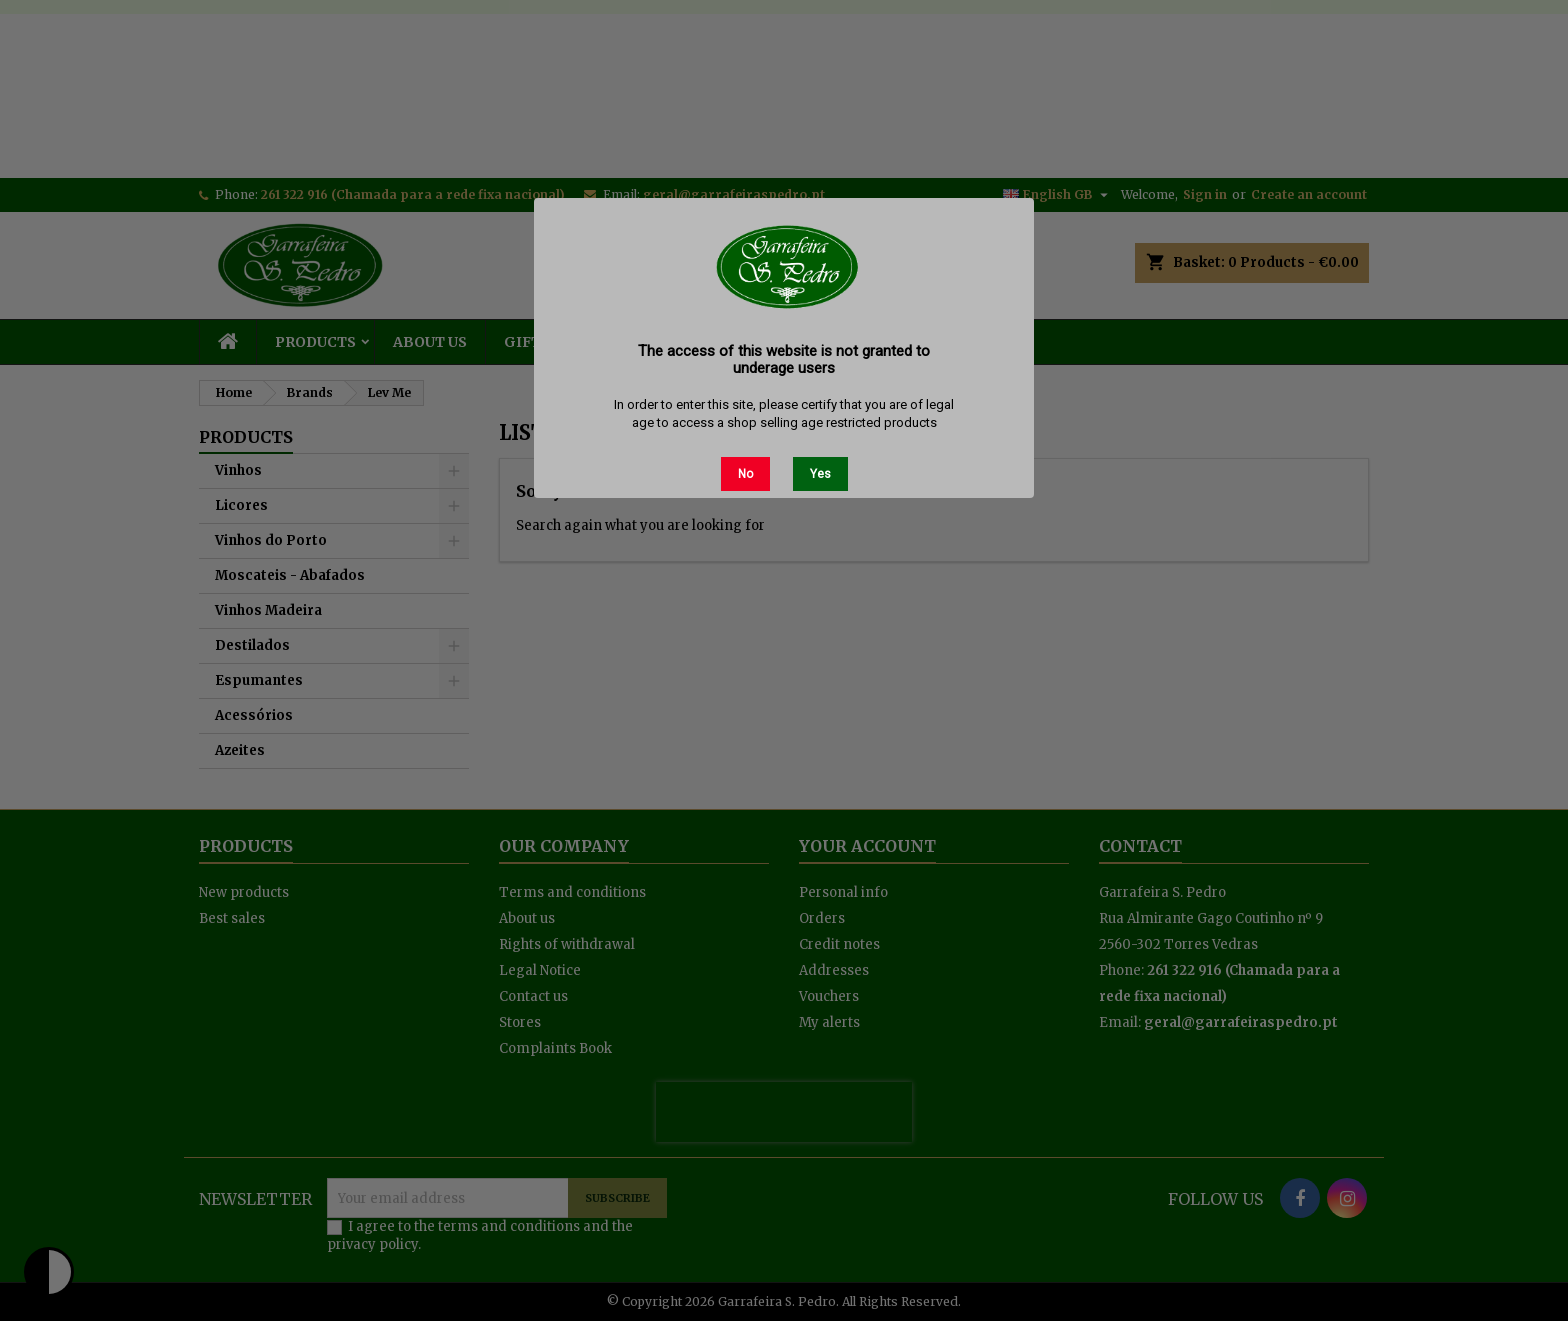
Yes (820, 474)
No (745, 474)
